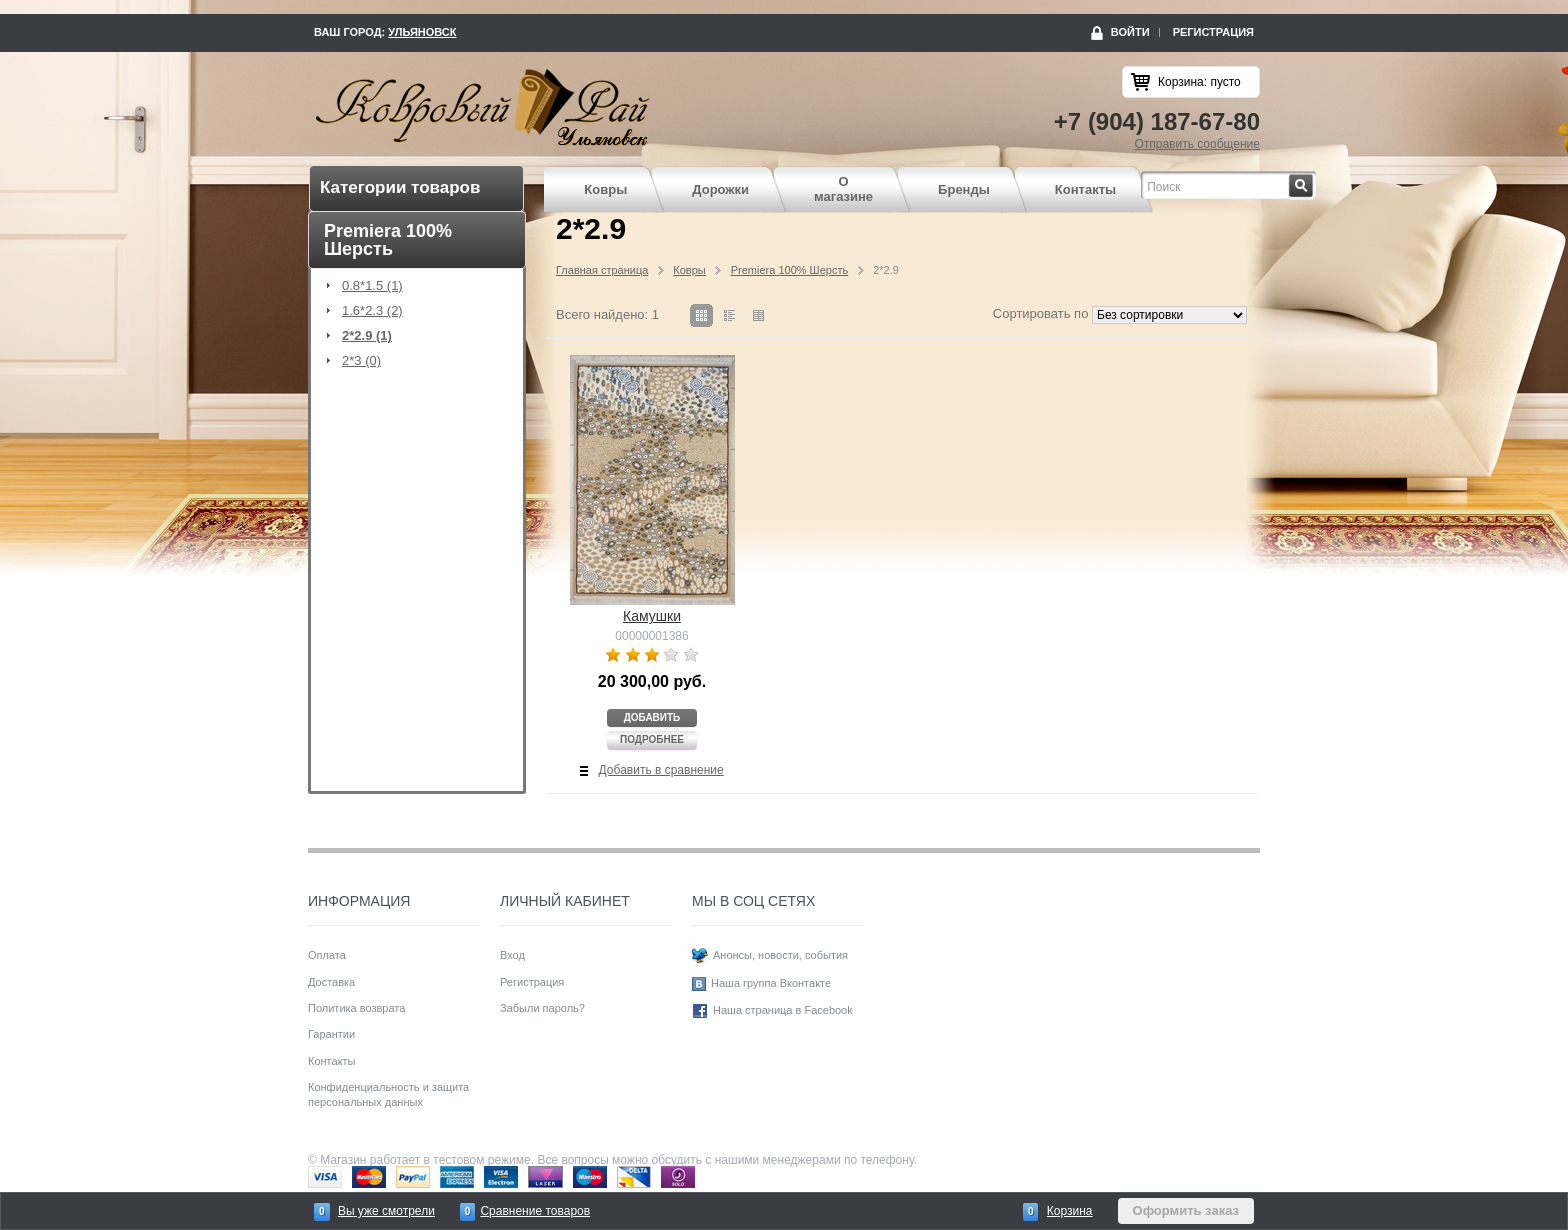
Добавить (652, 717)
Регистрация (1213, 32)
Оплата (327, 955)
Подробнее (652, 739)
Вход (512, 955)
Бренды (964, 189)
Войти (1130, 32)
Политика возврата (356, 1008)
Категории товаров (400, 187)
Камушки (652, 616)
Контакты (1085, 189)
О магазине (843, 189)
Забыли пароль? (542, 1008)
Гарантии (331, 1034)
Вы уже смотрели (386, 1211)
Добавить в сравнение (661, 770)
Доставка (331, 982)
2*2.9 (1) (367, 336)
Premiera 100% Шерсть (789, 270)
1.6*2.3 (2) (372, 311)
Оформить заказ (1186, 1210)
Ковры (605, 189)
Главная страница (602, 270)
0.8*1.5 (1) (372, 286)
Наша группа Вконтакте (771, 983)
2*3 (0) (361, 361)
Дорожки (720, 189)
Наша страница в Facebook (783, 1010)
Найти (1313, 180)
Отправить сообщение (1197, 144)
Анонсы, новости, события (780, 955)
